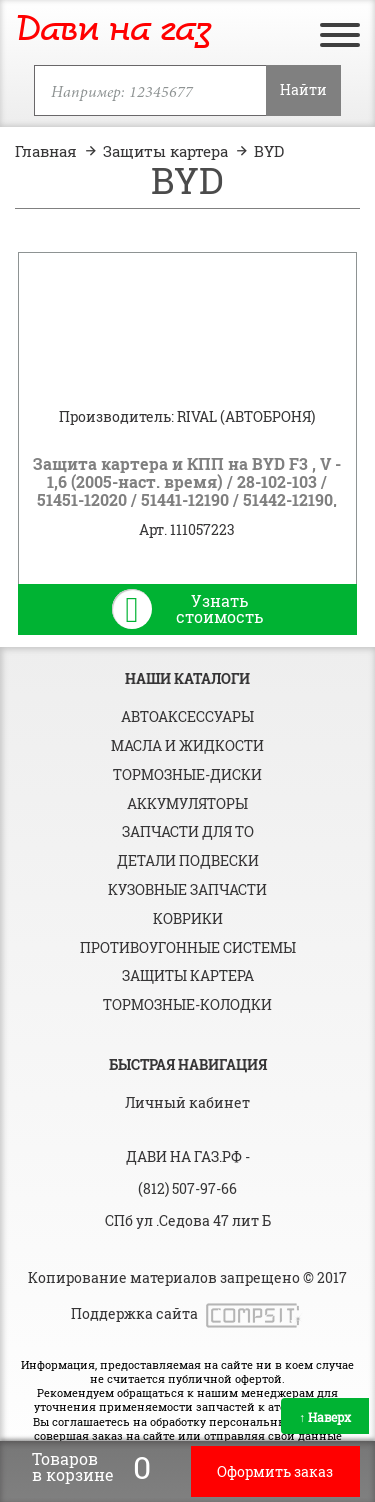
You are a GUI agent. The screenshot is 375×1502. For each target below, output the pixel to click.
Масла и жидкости (187, 745)
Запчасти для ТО (188, 831)
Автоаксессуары (187, 716)
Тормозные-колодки (187, 1004)
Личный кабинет (187, 1102)
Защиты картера (188, 975)
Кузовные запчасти (187, 889)
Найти (303, 89)
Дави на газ (113, 30)
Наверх (325, 1417)
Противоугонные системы (188, 947)
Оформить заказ (275, 1471)
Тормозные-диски (187, 774)
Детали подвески (188, 860)
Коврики (188, 918)
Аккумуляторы (187, 803)
